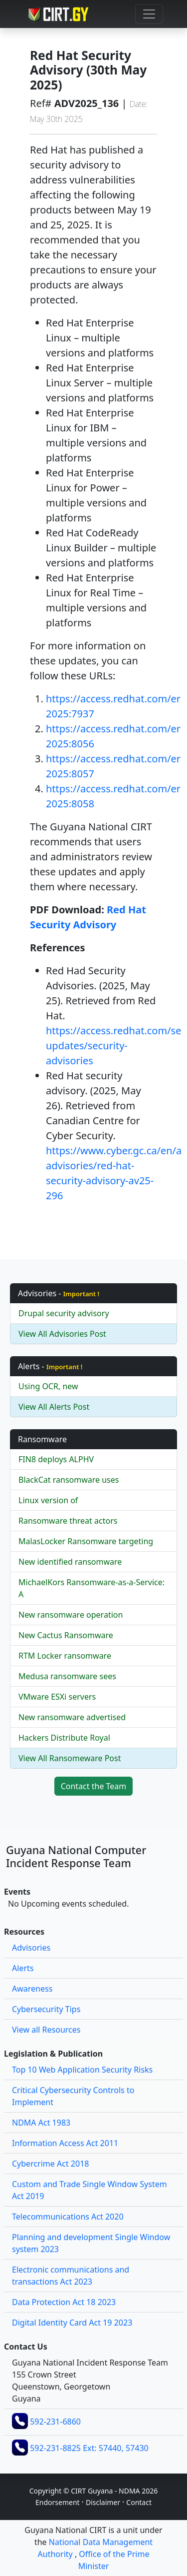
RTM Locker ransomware (64, 1655)
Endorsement (57, 2502)
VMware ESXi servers (57, 1696)
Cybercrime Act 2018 (50, 2163)
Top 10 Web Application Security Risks (82, 2069)
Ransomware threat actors (67, 1520)
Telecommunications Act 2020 (68, 2216)
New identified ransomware (70, 1561)
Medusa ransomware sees (67, 1676)
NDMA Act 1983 (41, 2122)
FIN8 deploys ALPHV (56, 1459)
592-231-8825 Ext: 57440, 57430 (89, 2448)
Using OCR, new (48, 1386)
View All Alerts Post (53, 1406)
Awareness (32, 1988)
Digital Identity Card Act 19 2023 (72, 2322)
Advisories (31, 1947)
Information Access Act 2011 (65, 2143)
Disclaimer (103, 2502)
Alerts (22, 1968)
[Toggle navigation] (149, 14)
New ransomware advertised (72, 1717)
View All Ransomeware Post (69, 1758)
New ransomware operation (70, 1614)
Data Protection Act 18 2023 (64, 2302)
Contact (139, 2502)
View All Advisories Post (62, 1333)
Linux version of (48, 1500)
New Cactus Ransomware (65, 1635)
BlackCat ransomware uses (68, 1479)
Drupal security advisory (63, 1313)
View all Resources (46, 2029)
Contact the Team (94, 1786)
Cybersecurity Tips (46, 2009)
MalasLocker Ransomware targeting (85, 1541)
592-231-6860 (55, 2421)
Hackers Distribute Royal (64, 1737)
